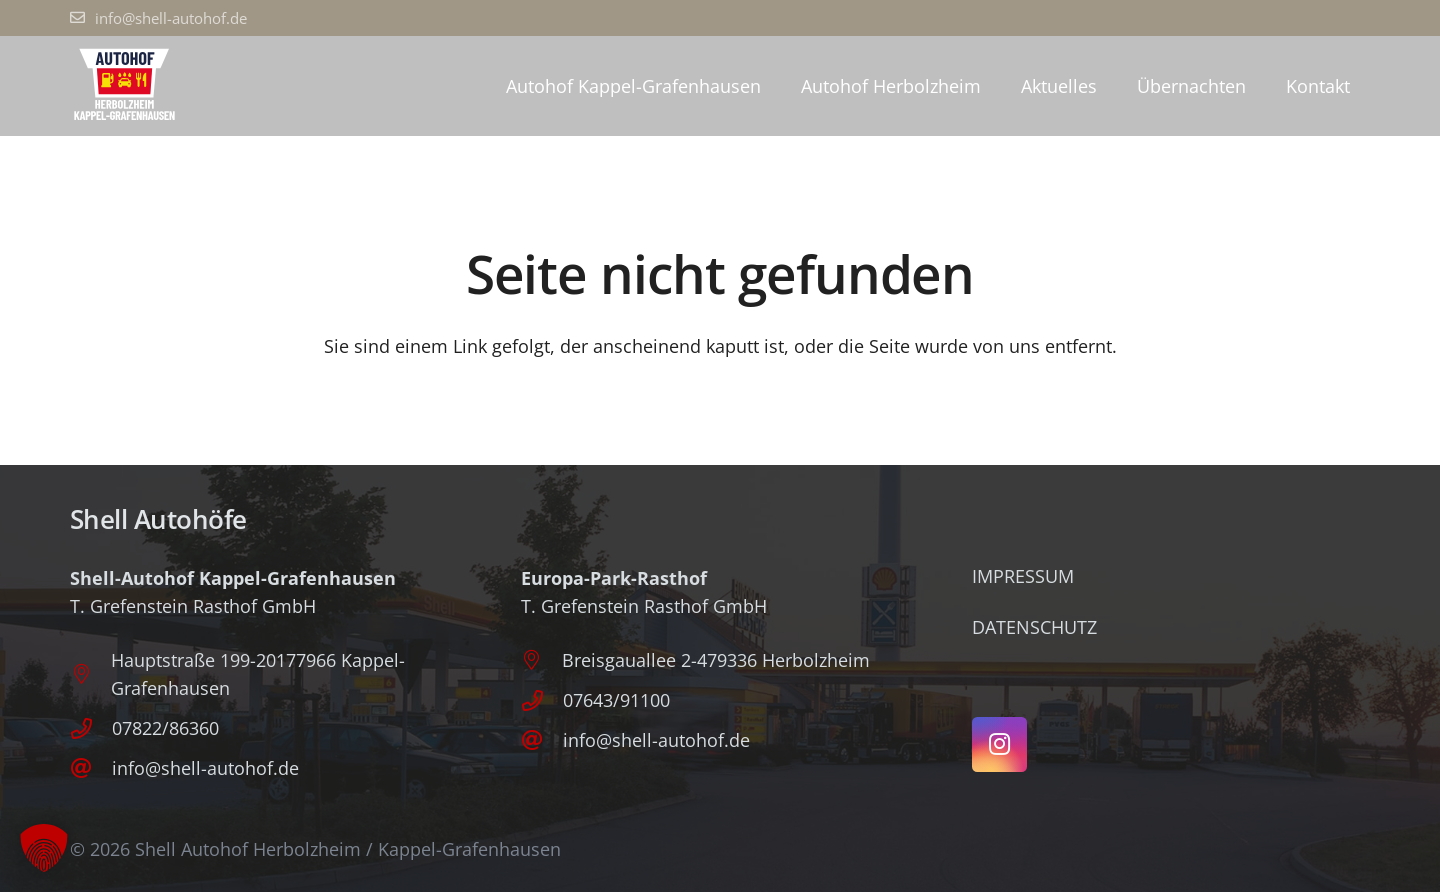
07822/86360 (165, 728)
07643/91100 (616, 700)
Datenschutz (1034, 627)
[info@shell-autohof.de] (91, 768)
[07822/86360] (91, 728)
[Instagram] (999, 744)
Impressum (1023, 576)
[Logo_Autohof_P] (124, 86)
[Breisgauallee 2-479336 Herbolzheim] (541, 660)
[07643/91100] (542, 700)
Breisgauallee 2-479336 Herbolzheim (716, 660)
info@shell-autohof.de (205, 768)
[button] (44, 848)
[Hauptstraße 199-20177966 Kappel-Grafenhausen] (90, 674)
